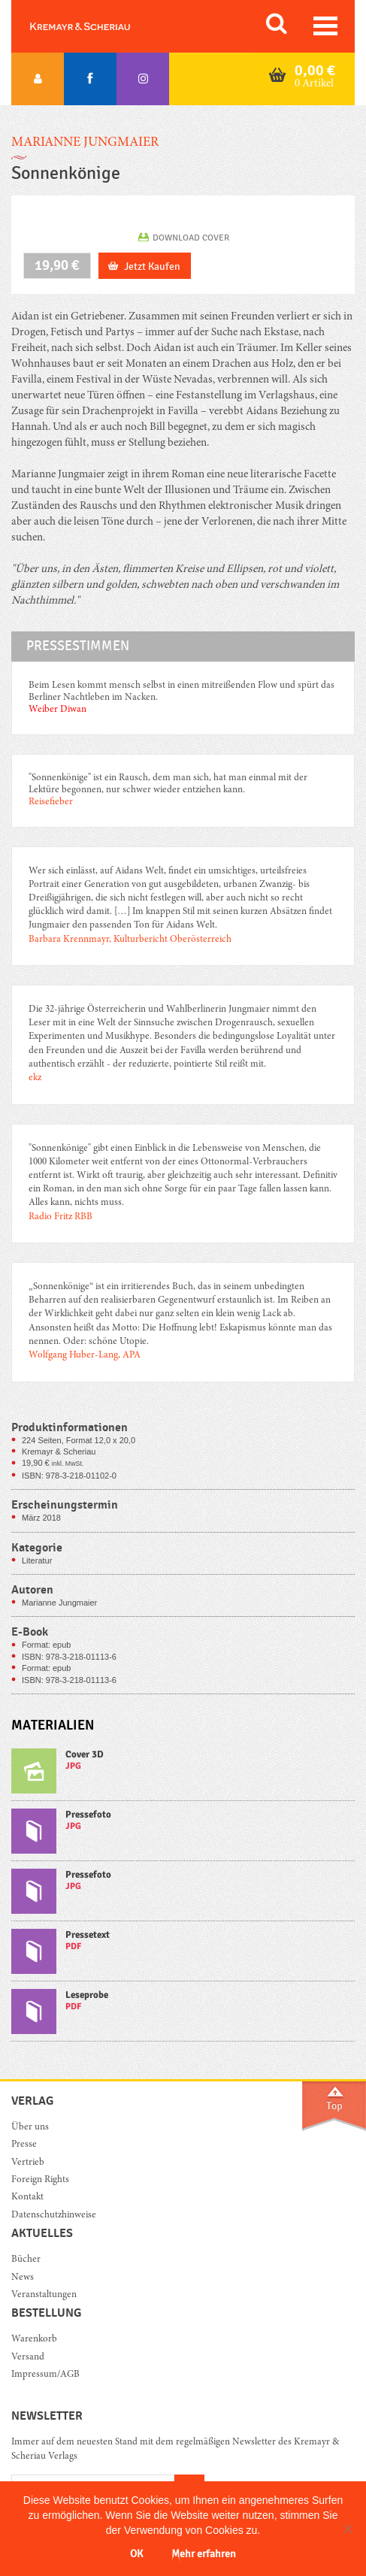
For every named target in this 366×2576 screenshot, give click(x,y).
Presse (24, 2145)
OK (136, 2553)
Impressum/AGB (45, 2375)
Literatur (37, 1560)
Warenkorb (34, 2339)
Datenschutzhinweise (53, 2215)
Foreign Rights (40, 2180)
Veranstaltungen (44, 2295)
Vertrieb (27, 2163)
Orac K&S (98, 26)
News (22, 2278)
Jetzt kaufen (152, 266)
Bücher (26, 2260)
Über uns (30, 2128)
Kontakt (27, 2197)
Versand (27, 2358)
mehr (183, 1774)
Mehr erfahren (203, 2553)
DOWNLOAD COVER (191, 237)
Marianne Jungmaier (85, 143)
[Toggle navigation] (325, 26)
